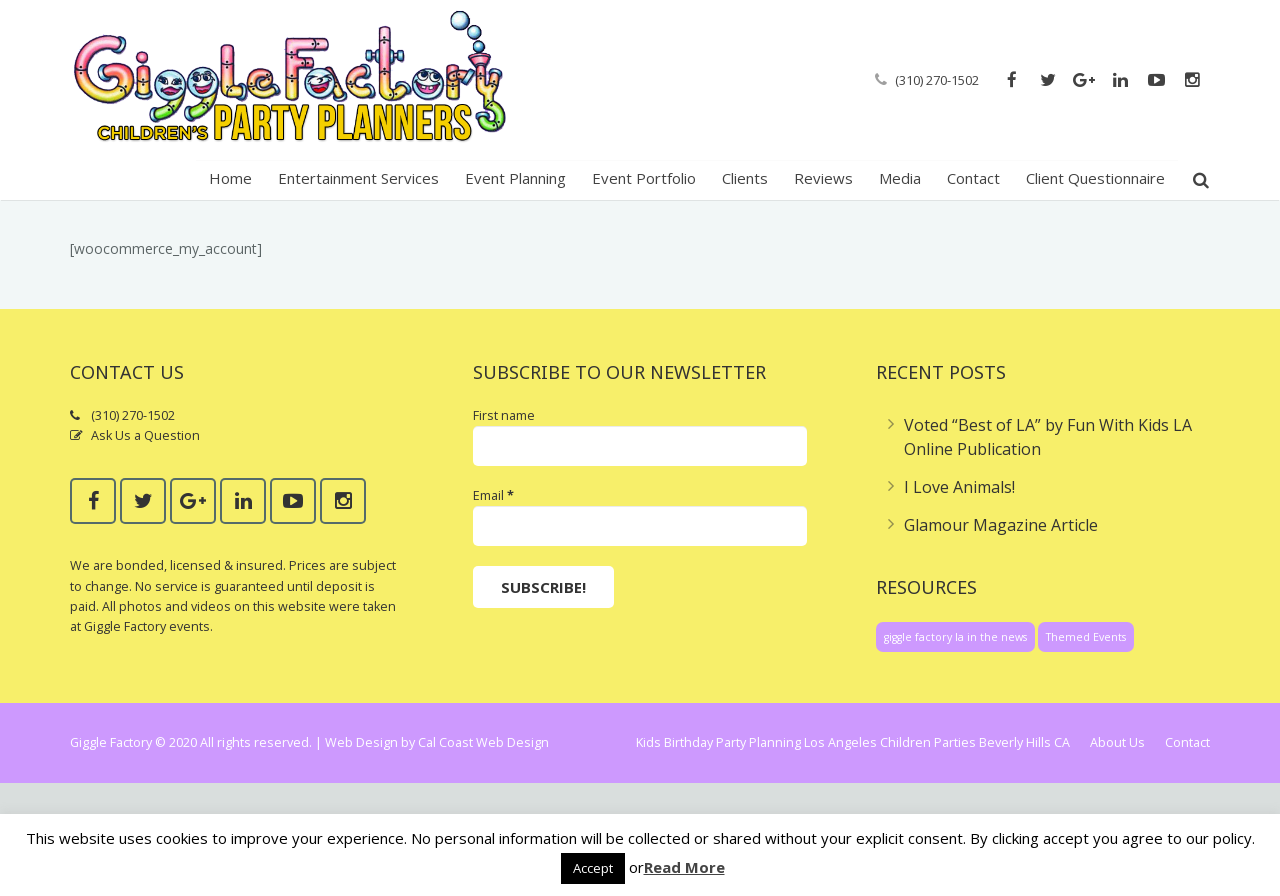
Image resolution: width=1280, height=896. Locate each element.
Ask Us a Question (145, 548)
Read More (684, 867)
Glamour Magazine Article (1001, 638)
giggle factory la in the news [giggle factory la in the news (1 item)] (955, 750)
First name (504, 528)
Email (493, 608)
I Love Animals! (959, 600)
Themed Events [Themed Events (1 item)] (1086, 750)
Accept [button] (593, 868)
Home (1092, 248)
